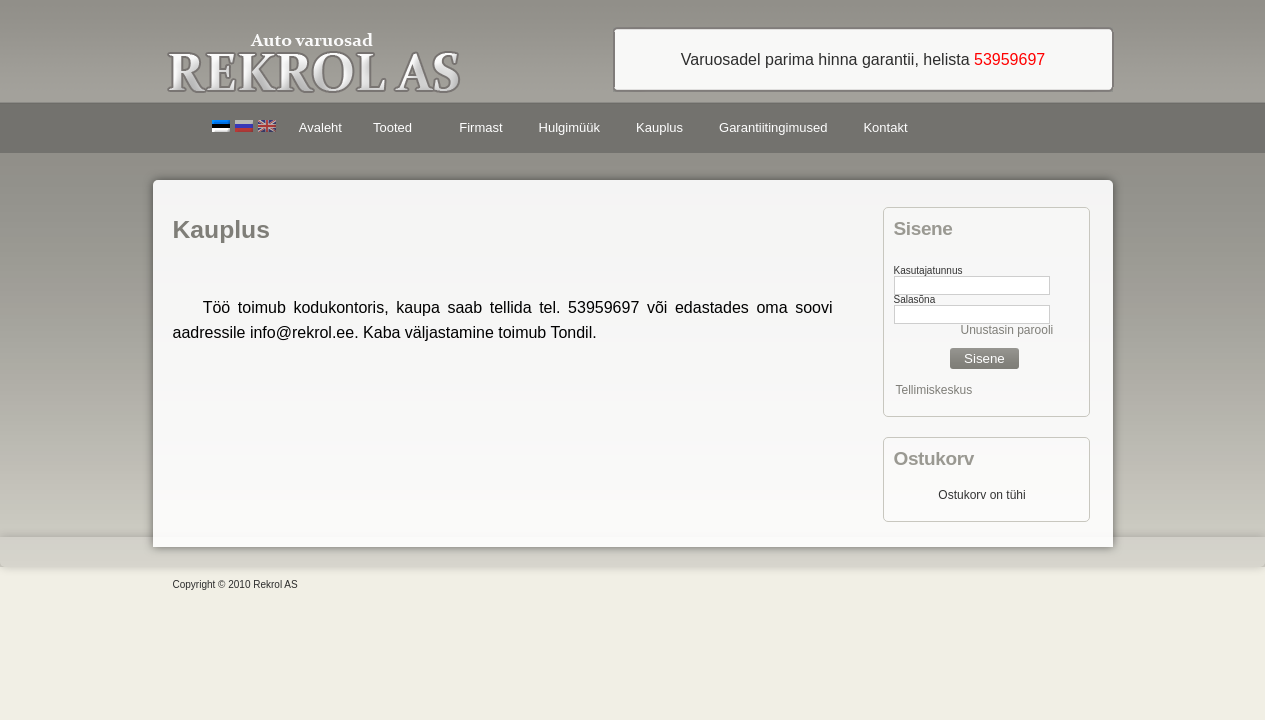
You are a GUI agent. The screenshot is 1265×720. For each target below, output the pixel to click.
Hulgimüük (569, 127)
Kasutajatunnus (928, 270)
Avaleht (320, 127)
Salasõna (915, 299)
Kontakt (885, 127)
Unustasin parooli (1007, 330)
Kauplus (659, 127)
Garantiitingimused (773, 127)
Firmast (480, 127)
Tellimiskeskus (934, 390)
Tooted (396, 130)
